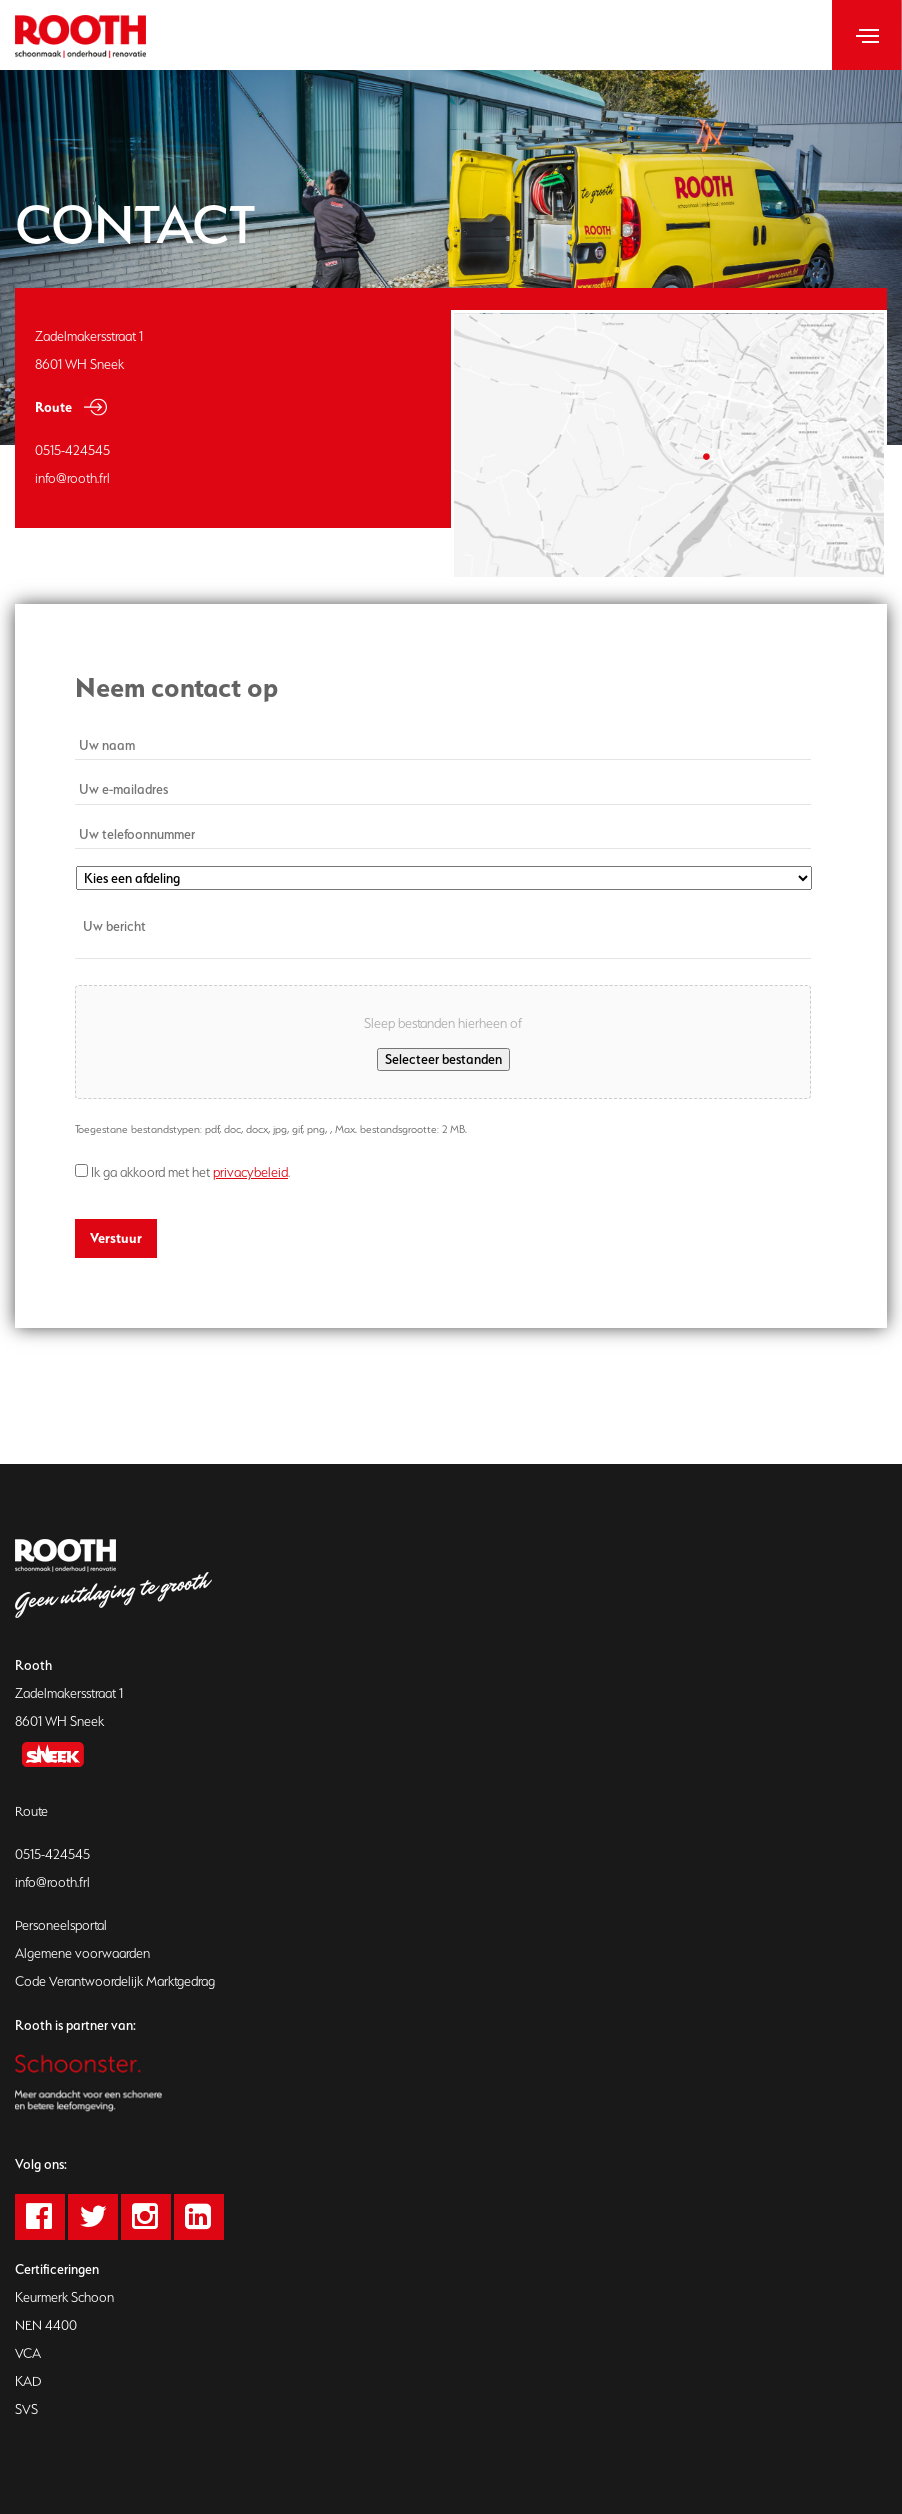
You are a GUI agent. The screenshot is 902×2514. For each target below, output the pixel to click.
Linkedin (218, 2217)
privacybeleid (250, 1172)
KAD (28, 2381)
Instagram (165, 2217)
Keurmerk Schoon (64, 2297)
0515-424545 (52, 1854)
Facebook (59, 2217)
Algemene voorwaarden (82, 1953)
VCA (28, 2353)
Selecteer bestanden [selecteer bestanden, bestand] (443, 1059)
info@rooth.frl (52, 1882)
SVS (26, 2409)
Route (53, 407)
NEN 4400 (46, 2325)
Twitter (112, 2217)
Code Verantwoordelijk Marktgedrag (115, 1981)
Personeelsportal (61, 1925)
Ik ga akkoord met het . (190, 1172)
